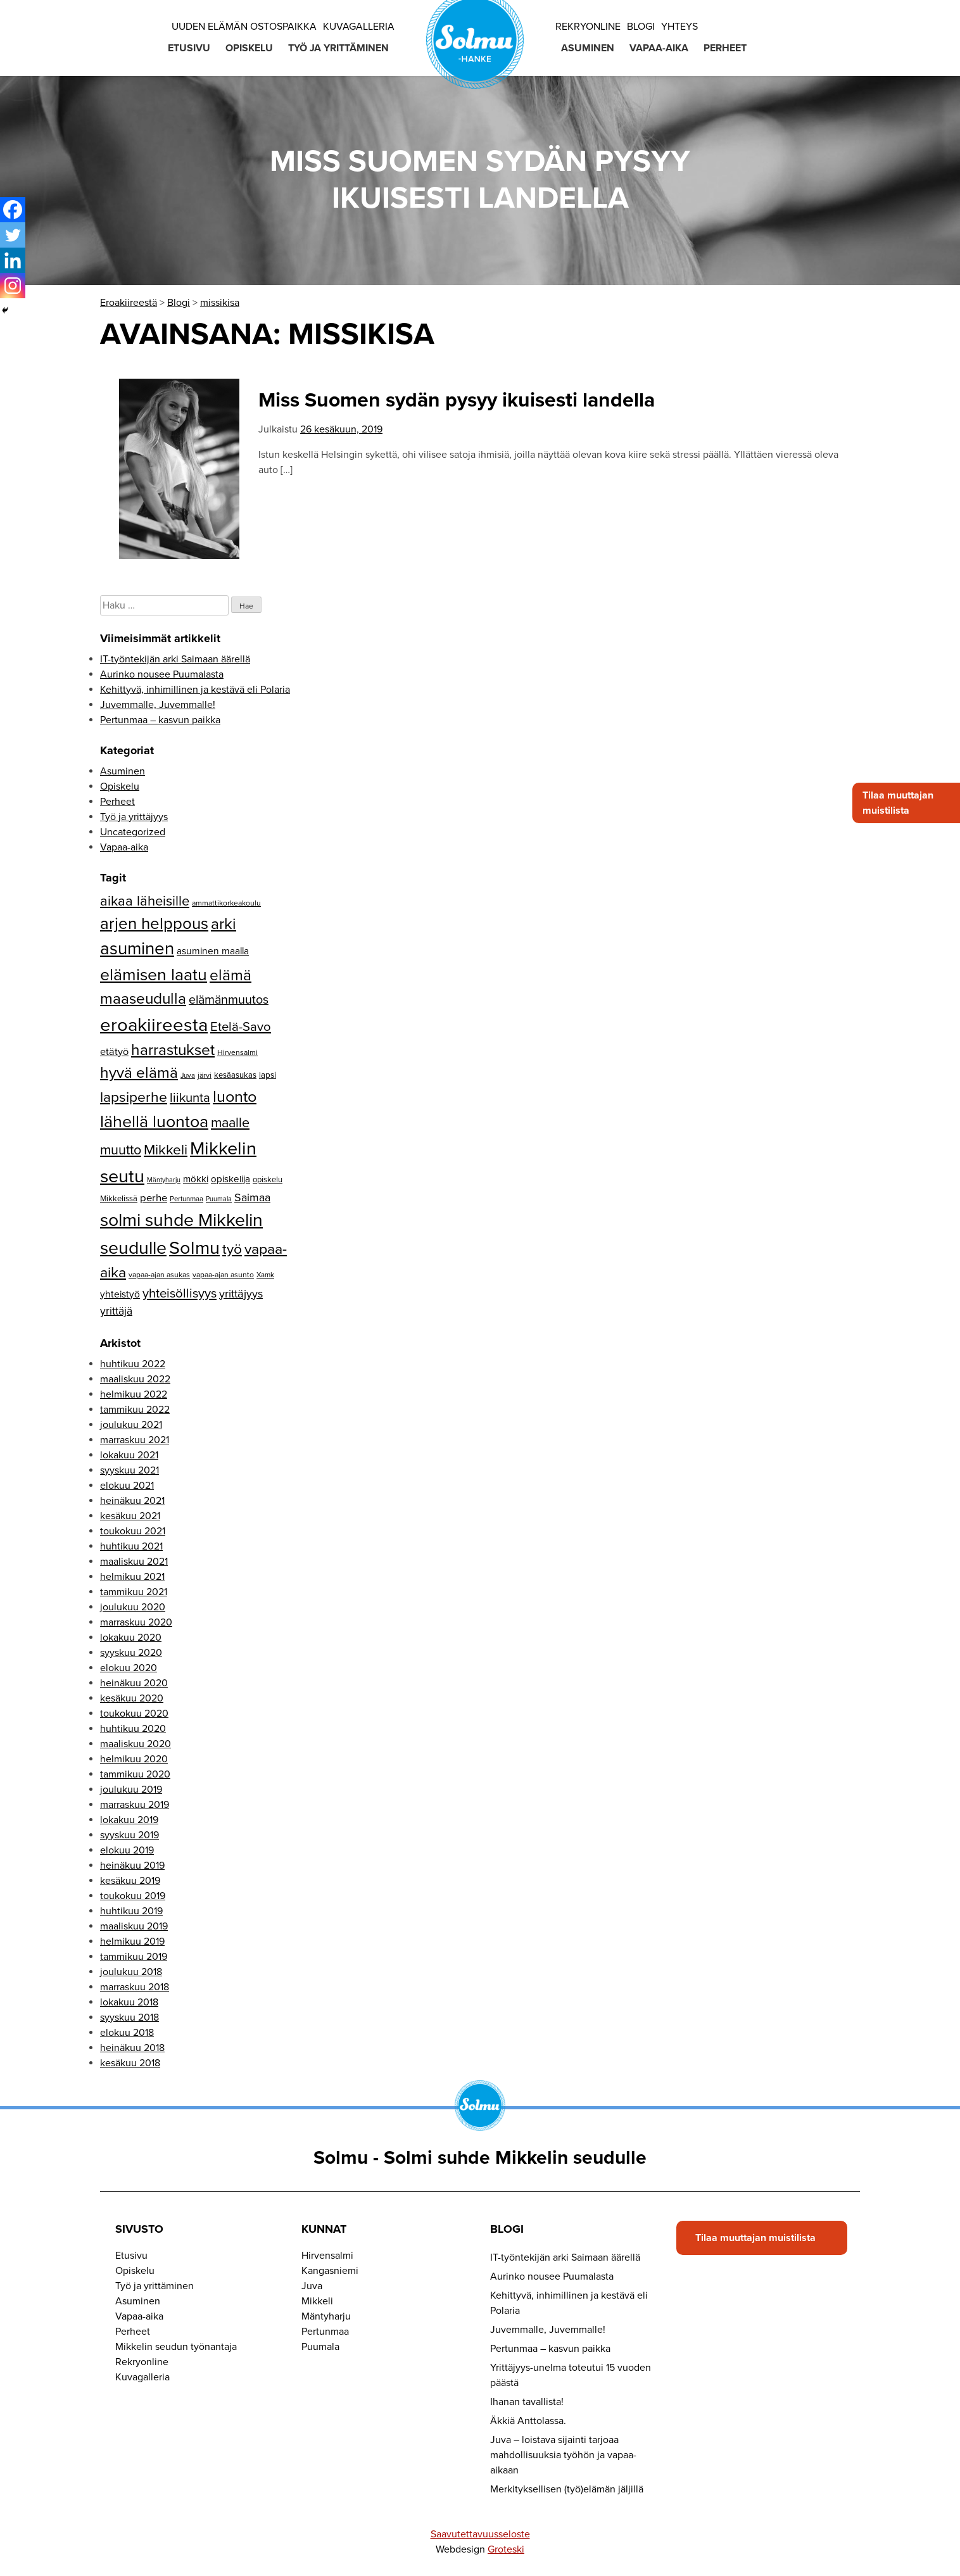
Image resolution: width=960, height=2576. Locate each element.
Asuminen (587, 48)
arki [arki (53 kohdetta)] (223, 923)
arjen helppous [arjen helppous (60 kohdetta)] (154, 923)
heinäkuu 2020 (134, 1683)
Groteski (506, 2549)
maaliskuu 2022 (135, 1379)
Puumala (320, 2346)
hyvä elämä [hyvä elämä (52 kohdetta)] (139, 1073)
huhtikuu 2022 (132, 1364)
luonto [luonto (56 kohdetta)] (234, 1096)
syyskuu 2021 (129, 1470)
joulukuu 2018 (131, 1972)
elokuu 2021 (127, 1485)
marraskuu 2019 (134, 1804)
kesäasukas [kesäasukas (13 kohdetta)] (235, 1075)
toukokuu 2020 (134, 1713)
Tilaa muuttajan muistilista (897, 803)
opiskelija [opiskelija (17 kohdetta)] (230, 1179)
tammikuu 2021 (133, 1592)
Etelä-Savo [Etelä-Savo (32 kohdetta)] (240, 1027)
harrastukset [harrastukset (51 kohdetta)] (173, 1050)
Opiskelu (249, 48)
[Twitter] (12, 235)
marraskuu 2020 (136, 1622)
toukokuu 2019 (132, 1896)
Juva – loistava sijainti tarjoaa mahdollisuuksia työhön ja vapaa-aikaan (563, 2455)
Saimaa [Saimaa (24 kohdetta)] (252, 1197)
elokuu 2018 (127, 2032)
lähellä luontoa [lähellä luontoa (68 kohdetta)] (154, 1121)
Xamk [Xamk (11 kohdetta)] (265, 1274)
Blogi (641, 26)
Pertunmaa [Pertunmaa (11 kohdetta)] (186, 1198)
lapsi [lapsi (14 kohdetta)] (267, 1075)
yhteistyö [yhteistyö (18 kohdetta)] (120, 1294)
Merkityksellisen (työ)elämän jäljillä (566, 2489)
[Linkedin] (12, 260)
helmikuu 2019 (132, 1941)
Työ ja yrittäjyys (134, 817)
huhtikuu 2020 (133, 1728)
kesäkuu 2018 (130, 2063)
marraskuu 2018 (134, 1987)
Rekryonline (588, 26)
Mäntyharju (326, 2316)
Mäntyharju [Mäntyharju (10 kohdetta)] (163, 1180)
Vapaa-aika (658, 48)
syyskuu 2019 (129, 1835)
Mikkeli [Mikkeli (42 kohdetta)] (165, 1149)
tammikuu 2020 (135, 1774)
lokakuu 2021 (129, 1455)
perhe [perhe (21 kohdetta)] (153, 1198)
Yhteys (679, 26)
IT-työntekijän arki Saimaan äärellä (175, 659)
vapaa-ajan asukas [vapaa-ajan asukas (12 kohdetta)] (159, 1274)
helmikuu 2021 (132, 1576)
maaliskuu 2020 (135, 1744)
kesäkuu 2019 (130, 1880)
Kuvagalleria (359, 26)
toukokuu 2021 (132, 1531)
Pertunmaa (325, 2331)
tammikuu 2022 (135, 1409)
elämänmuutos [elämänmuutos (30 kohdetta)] (228, 999)
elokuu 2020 (128, 1668)
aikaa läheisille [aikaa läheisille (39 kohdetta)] (144, 901)
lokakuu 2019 (129, 1820)
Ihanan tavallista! (527, 2402)
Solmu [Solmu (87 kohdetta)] (194, 1248)
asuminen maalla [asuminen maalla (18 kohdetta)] (213, 951)
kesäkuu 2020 (131, 1698)
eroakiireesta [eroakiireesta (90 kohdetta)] (154, 1025)
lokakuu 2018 (129, 2002)
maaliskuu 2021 (134, 1561)
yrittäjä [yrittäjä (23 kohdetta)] (116, 1311)
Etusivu (189, 48)
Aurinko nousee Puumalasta (162, 674)
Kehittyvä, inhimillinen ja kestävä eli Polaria (195, 689)
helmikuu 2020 (134, 1759)
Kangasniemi (329, 2270)
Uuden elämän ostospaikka (244, 26)
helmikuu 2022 (133, 1394)
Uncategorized (132, 832)
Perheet (725, 48)
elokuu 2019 (127, 1850)
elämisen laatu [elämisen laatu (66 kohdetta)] (153, 975)
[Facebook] (12, 209)
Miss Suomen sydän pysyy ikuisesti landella (456, 400)
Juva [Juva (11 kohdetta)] (187, 1075)
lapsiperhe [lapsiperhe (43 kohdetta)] (133, 1097)
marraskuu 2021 (134, 1440)
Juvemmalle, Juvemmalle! (157, 704)
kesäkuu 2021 (130, 1516)
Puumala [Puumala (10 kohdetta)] (219, 1199)
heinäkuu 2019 (132, 1865)
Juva (311, 2286)
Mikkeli (317, 2301)
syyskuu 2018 (129, 2017)
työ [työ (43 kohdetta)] (232, 1249)
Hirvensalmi (327, 2255)
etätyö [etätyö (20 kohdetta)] (114, 1051)
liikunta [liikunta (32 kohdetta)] (190, 1098)
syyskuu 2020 (131, 1652)
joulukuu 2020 (132, 1607)
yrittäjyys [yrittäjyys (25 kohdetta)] (241, 1294)
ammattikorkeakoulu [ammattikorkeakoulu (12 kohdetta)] (226, 903)
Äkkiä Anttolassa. (528, 2421)
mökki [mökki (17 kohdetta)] (195, 1179)
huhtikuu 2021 (131, 1546)
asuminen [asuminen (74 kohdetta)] (137, 948)
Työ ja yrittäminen (338, 48)
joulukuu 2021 (131, 1424)
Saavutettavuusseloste (480, 2534)
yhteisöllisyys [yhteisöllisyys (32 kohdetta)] (179, 1293)
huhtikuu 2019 (131, 1911)
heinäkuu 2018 (132, 2048)
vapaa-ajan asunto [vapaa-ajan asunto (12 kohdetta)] (223, 1274)
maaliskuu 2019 (134, 1926)
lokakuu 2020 (130, 1637)
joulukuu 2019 (131, 1789)
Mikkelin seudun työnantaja (176, 2346)
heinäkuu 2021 (132, 1500)
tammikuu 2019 (133, 1956)
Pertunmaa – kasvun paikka (160, 720)
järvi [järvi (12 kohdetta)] (205, 1075)
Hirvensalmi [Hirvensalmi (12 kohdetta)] (237, 1052)
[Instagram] (12, 285)
